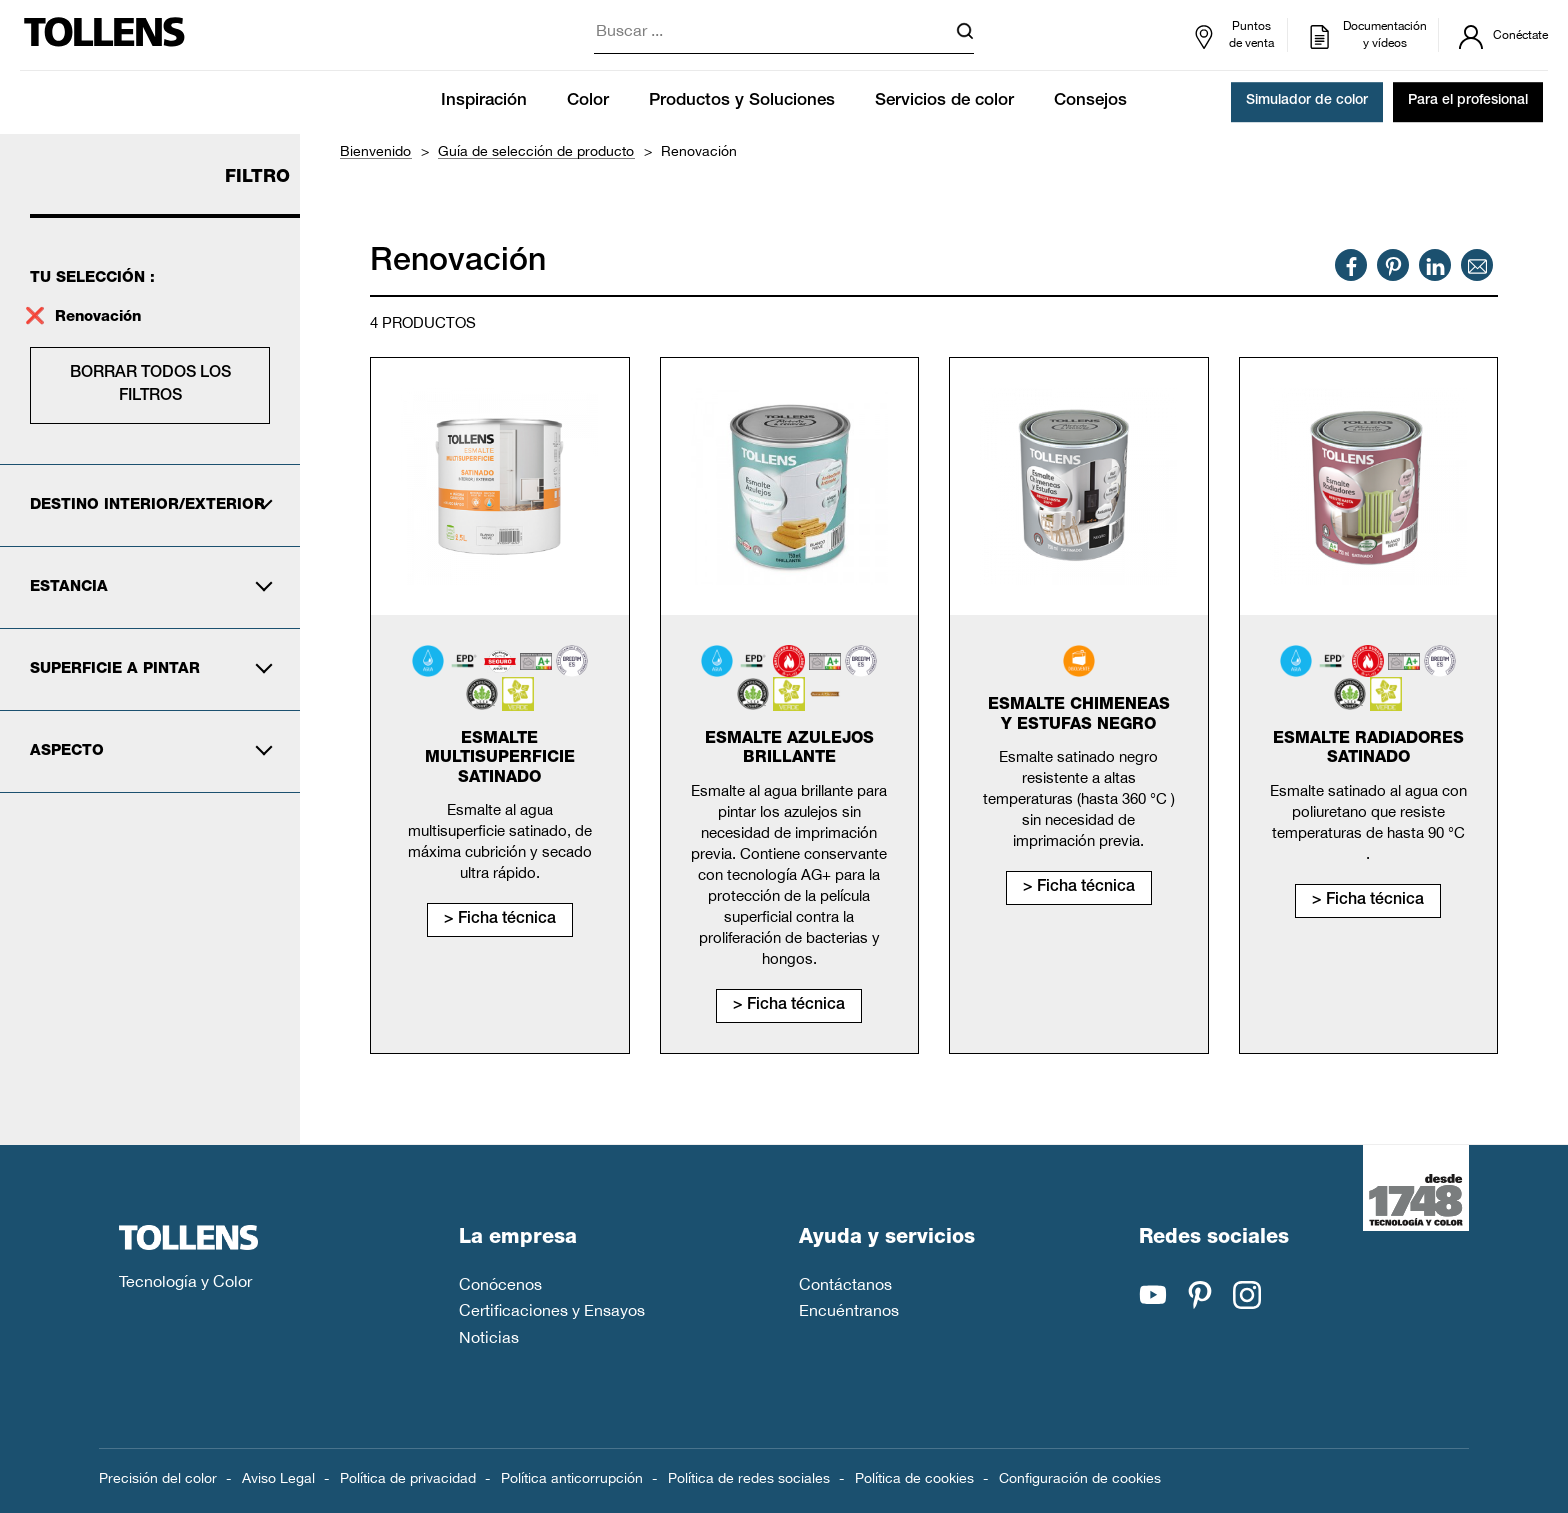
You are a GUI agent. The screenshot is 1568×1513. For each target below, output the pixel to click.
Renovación (98, 317)
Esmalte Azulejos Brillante (789, 749)
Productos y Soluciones (742, 101)
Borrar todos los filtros (150, 385)
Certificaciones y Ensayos (552, 1310)
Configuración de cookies (1080, 1478)
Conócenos (500, 1284)
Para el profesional (1468, 102)
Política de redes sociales (749, 1478)
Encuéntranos (849, 1310)
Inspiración (484, 101)
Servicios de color (944, 101)
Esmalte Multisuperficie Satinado (500, 759)
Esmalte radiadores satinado (1368, 749)
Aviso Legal (278, 1478)
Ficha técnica (507, 920)
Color (588, 101)
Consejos (1090, 101)
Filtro (257, 178)
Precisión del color (158, 1478)
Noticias (489, 1337)
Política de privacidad (408, 1478)
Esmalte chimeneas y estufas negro (1079, 715)
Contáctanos (845, 1284)
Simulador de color (1307, 102)
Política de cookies (914, 1478)
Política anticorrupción (572, 1478)
